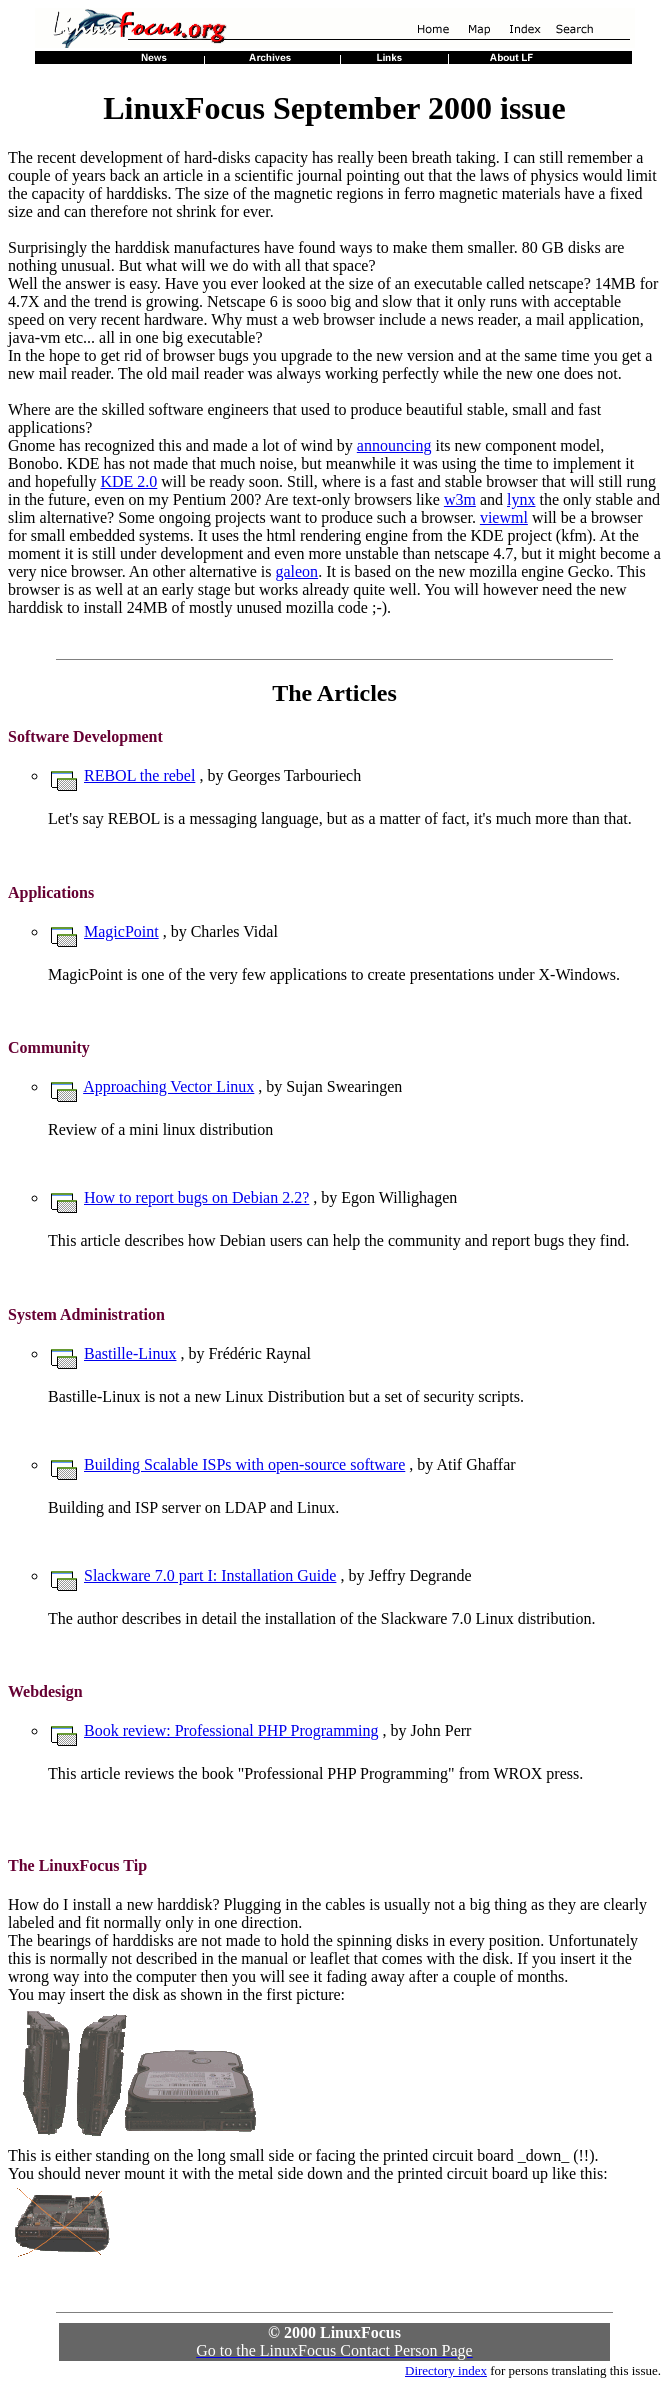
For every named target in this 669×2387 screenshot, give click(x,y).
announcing (394, 445)
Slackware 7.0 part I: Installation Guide (210, 1575)
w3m (460, 499)
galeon (296, 571)
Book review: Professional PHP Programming (231, 1730)
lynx (521, 499)
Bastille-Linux (130, 1353)
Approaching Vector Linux (168, 1086)
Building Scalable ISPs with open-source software (244, 1464)
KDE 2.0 (128, 481)
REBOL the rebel (139, 775)
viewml (504, 517)
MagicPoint (121, 931)
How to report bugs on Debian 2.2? (196, 1197)
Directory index (446, 2370)
